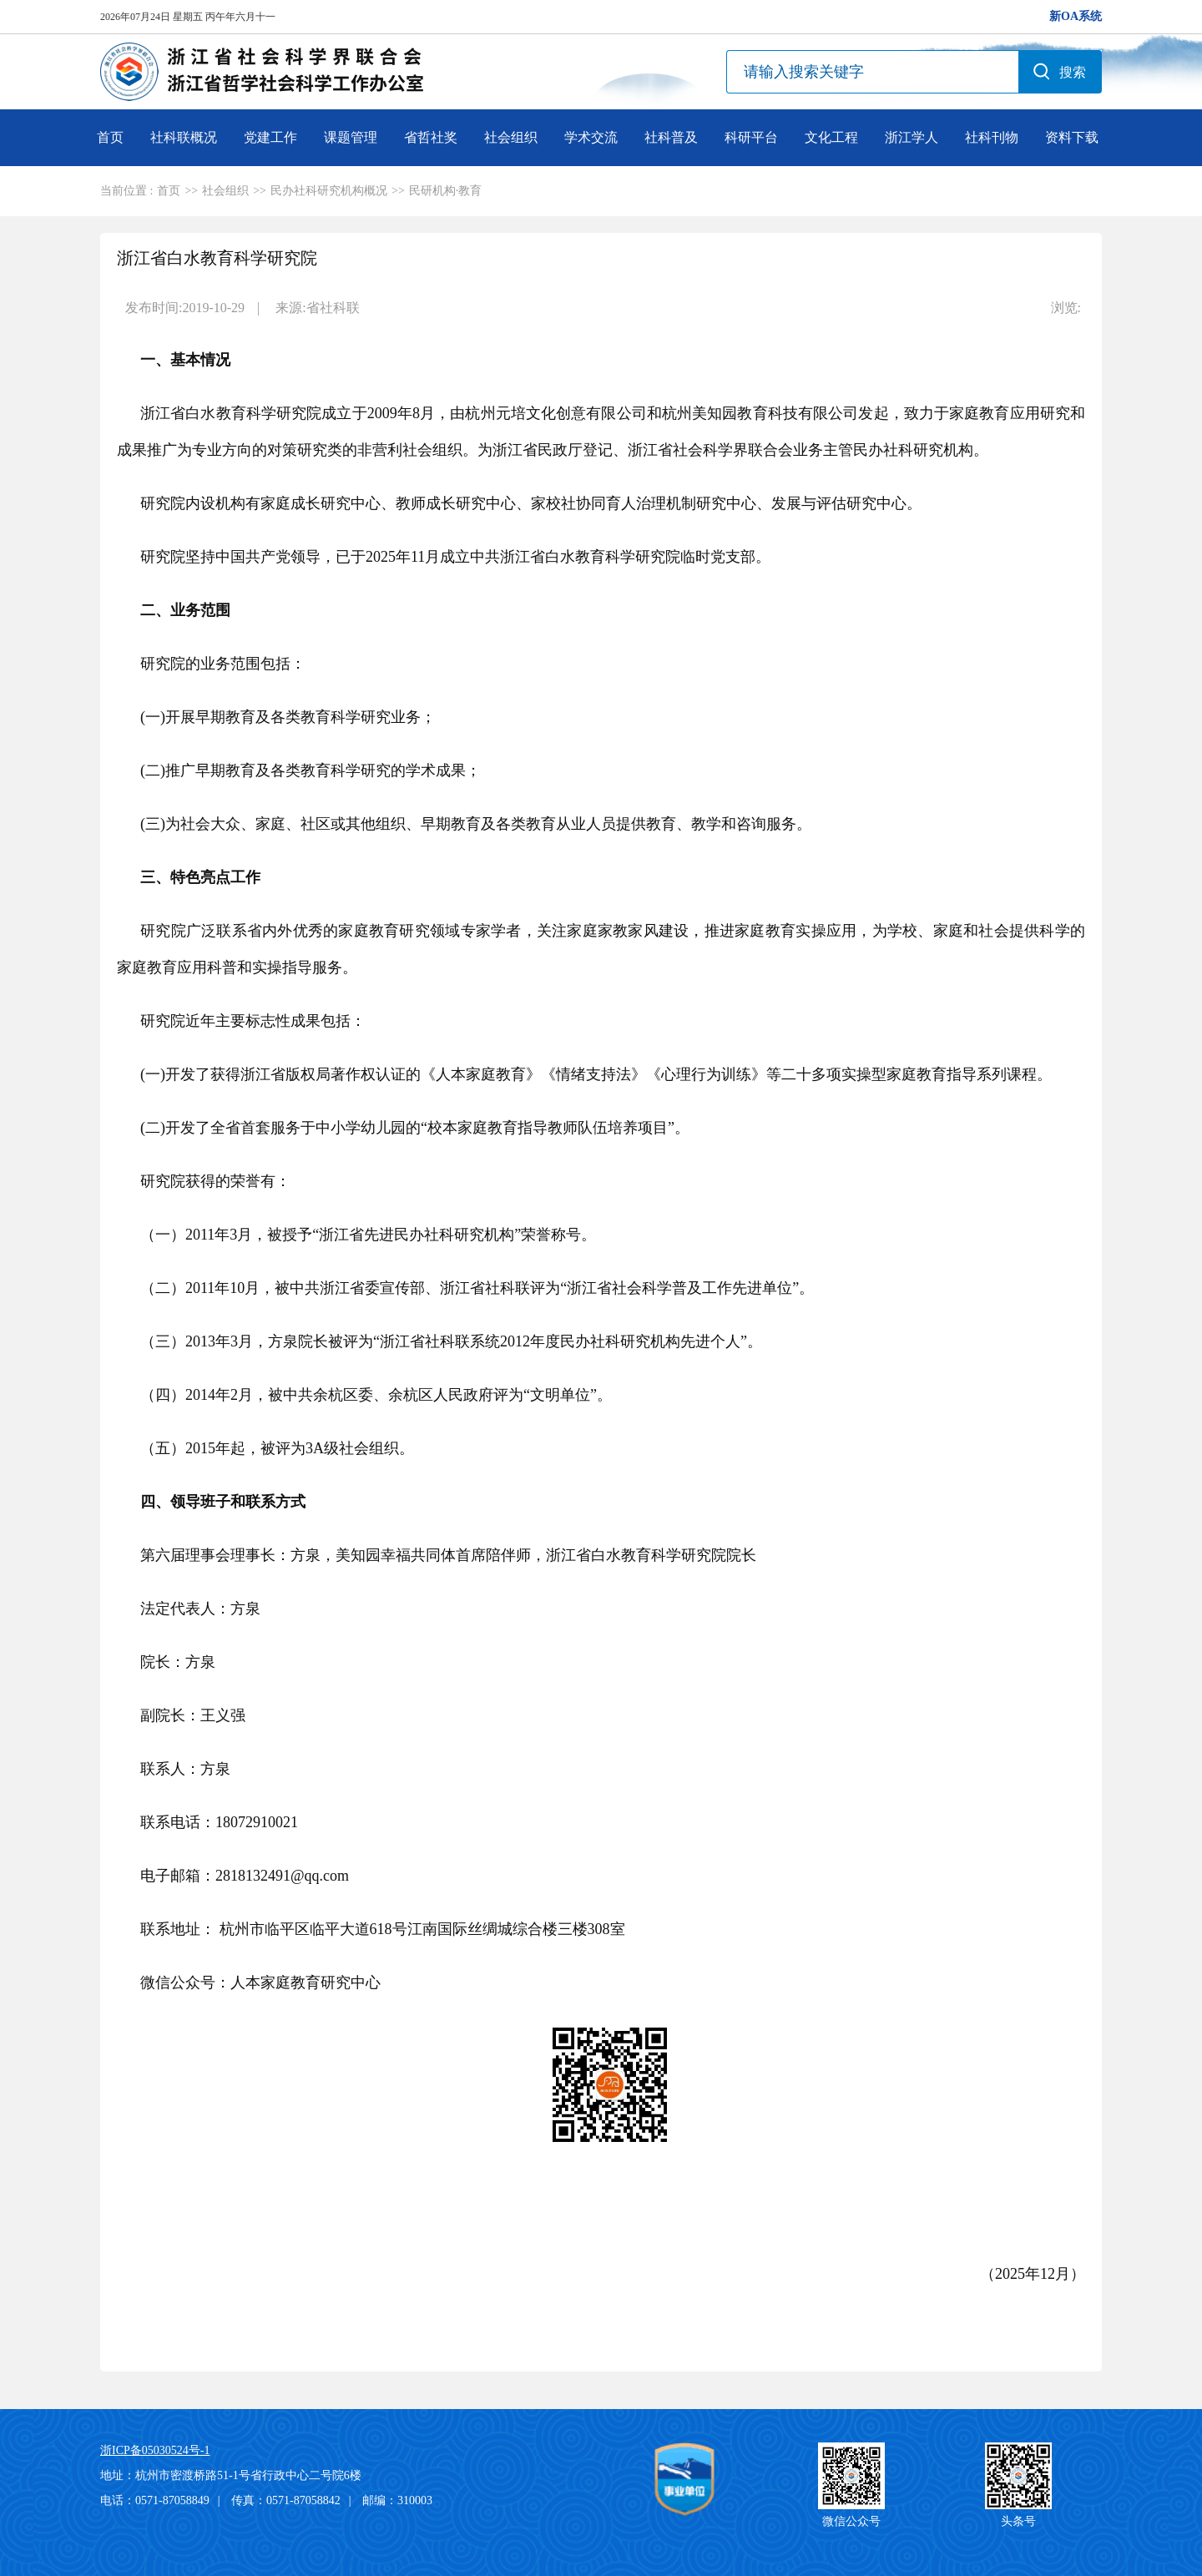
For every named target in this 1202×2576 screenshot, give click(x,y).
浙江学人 (911, 137)
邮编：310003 (397, 2500)
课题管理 (350, 137)
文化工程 (831, 137)
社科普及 (671, 137)
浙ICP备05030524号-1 (155, 2450)
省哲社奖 (430, 137)
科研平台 (751, 137)
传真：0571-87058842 (286, 2500)
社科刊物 (991, 137)
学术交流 (591, 137)
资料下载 (1071, 137)
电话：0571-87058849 (155, 2500)
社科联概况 (183, 137)
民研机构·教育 (445, 190)
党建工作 (270, 137)
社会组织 (511, 137)
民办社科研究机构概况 (328, 190)
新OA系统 (1075, 16)
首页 (110, 137)
